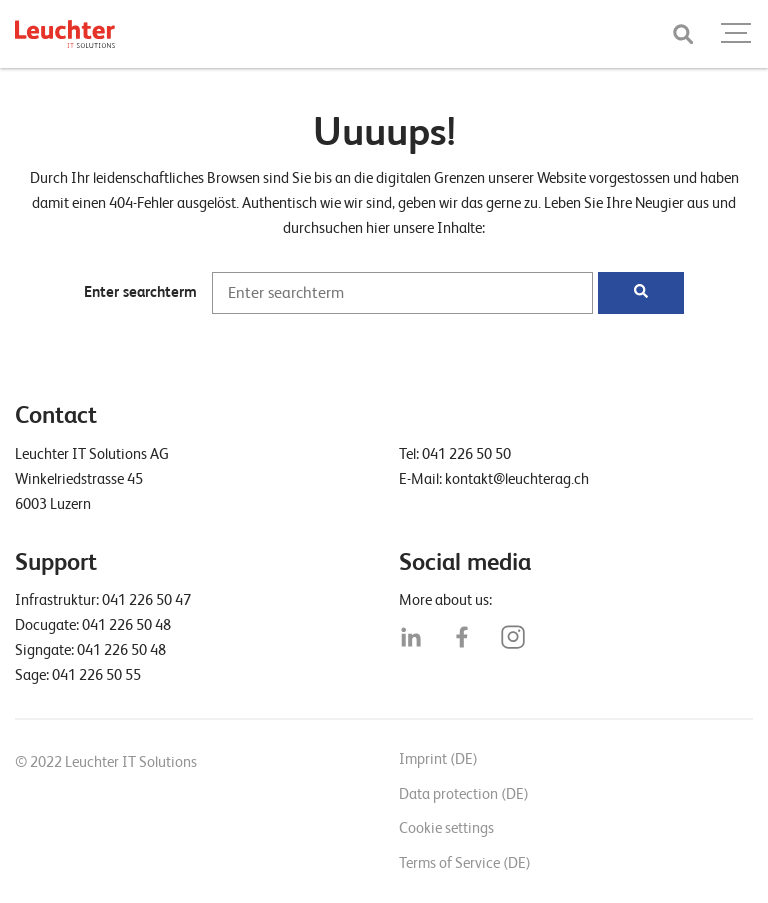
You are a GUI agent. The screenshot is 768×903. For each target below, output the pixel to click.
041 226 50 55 (96, 675)
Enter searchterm (140, 292)
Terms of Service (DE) (465, 863)
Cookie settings (446, 828)
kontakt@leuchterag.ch (517, 479)
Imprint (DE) (438, 759)
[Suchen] (641, 293)
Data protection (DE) (464, 794)
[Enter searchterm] (402, 293)
